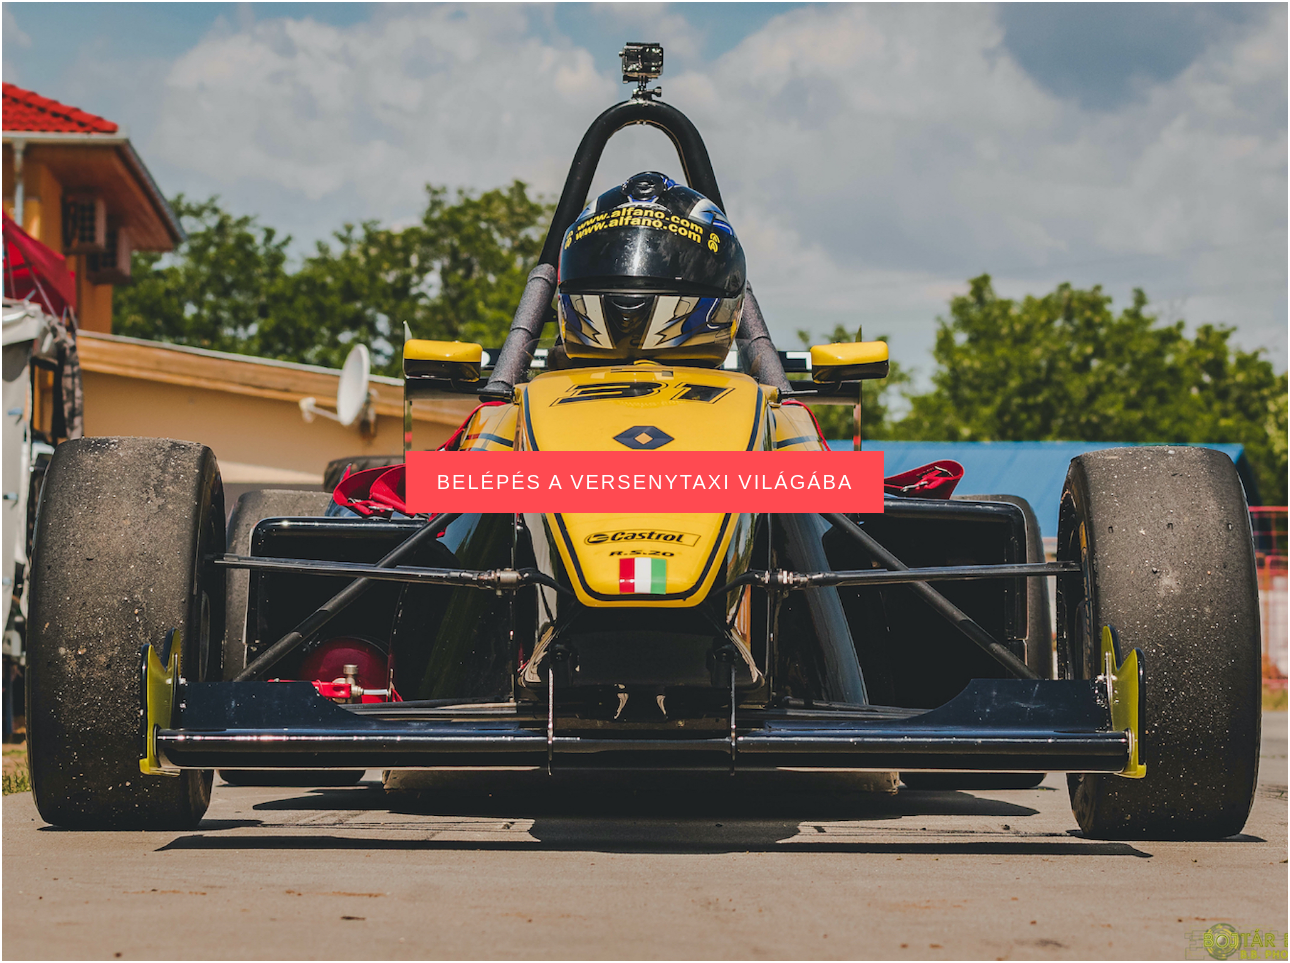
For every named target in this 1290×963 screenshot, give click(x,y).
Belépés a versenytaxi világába (645, 482)
